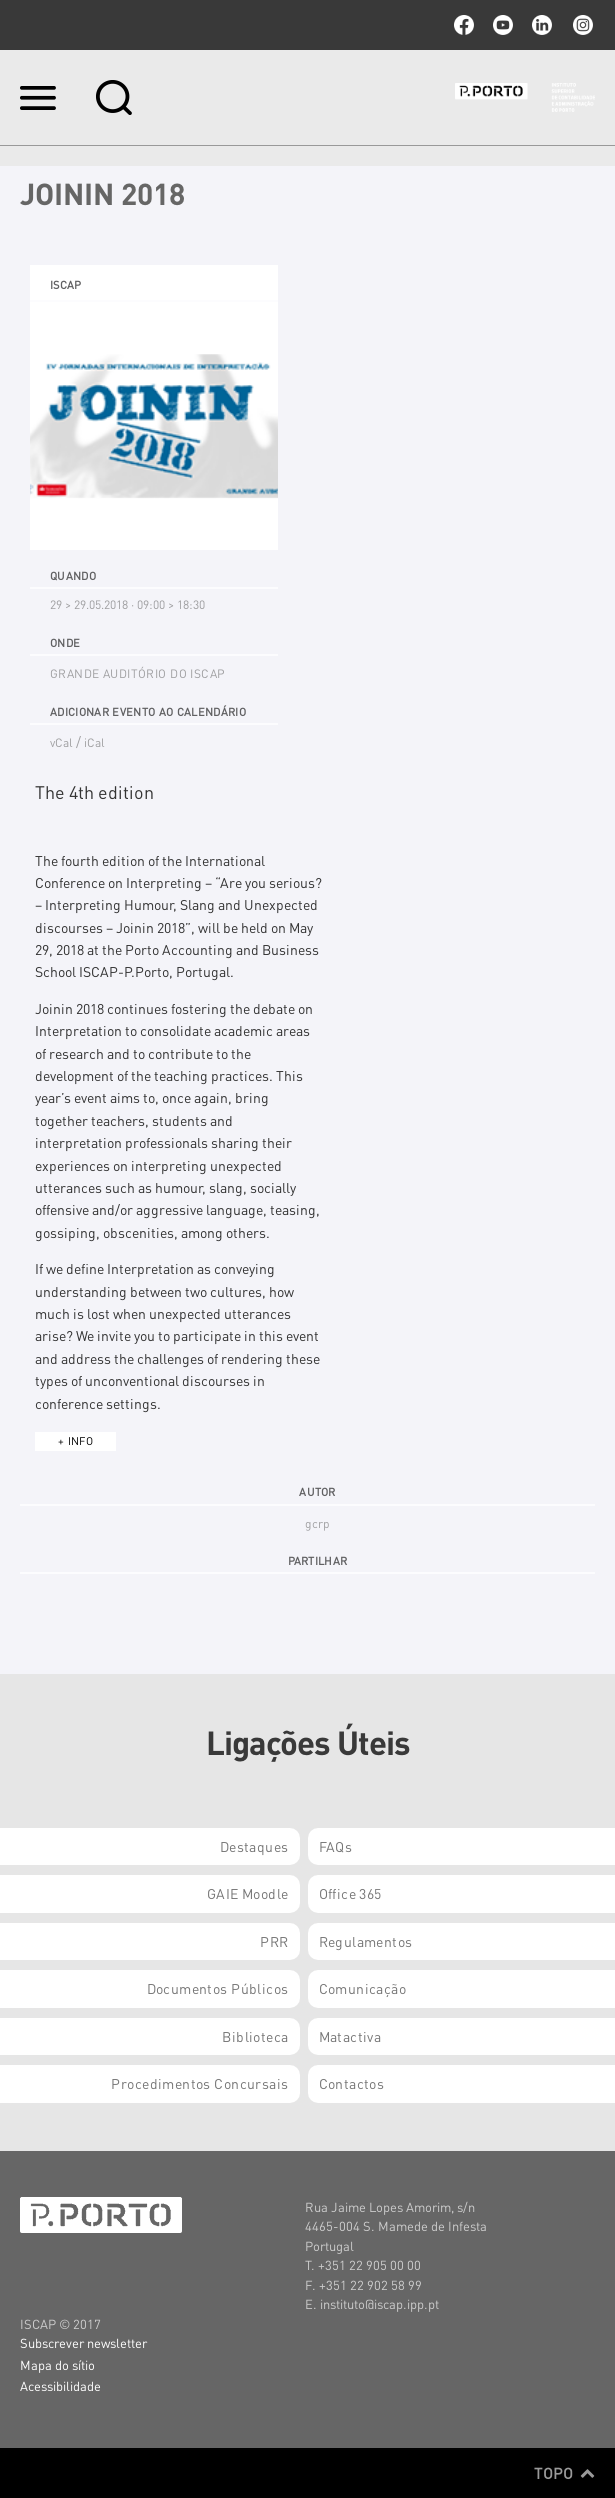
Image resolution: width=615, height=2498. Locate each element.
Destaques (254, 1846)
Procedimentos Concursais (199, 2083)
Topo (564, 2473)
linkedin (542, 25)
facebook (464, 25)
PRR (274, 1941)
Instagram (581, 25)
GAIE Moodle (248, 1893)
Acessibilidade (60, 2385)
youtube (503, 25)
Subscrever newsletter (83, 2342)
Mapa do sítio (57, 2364)
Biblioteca (255, 2036)
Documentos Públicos (218, 1988)
